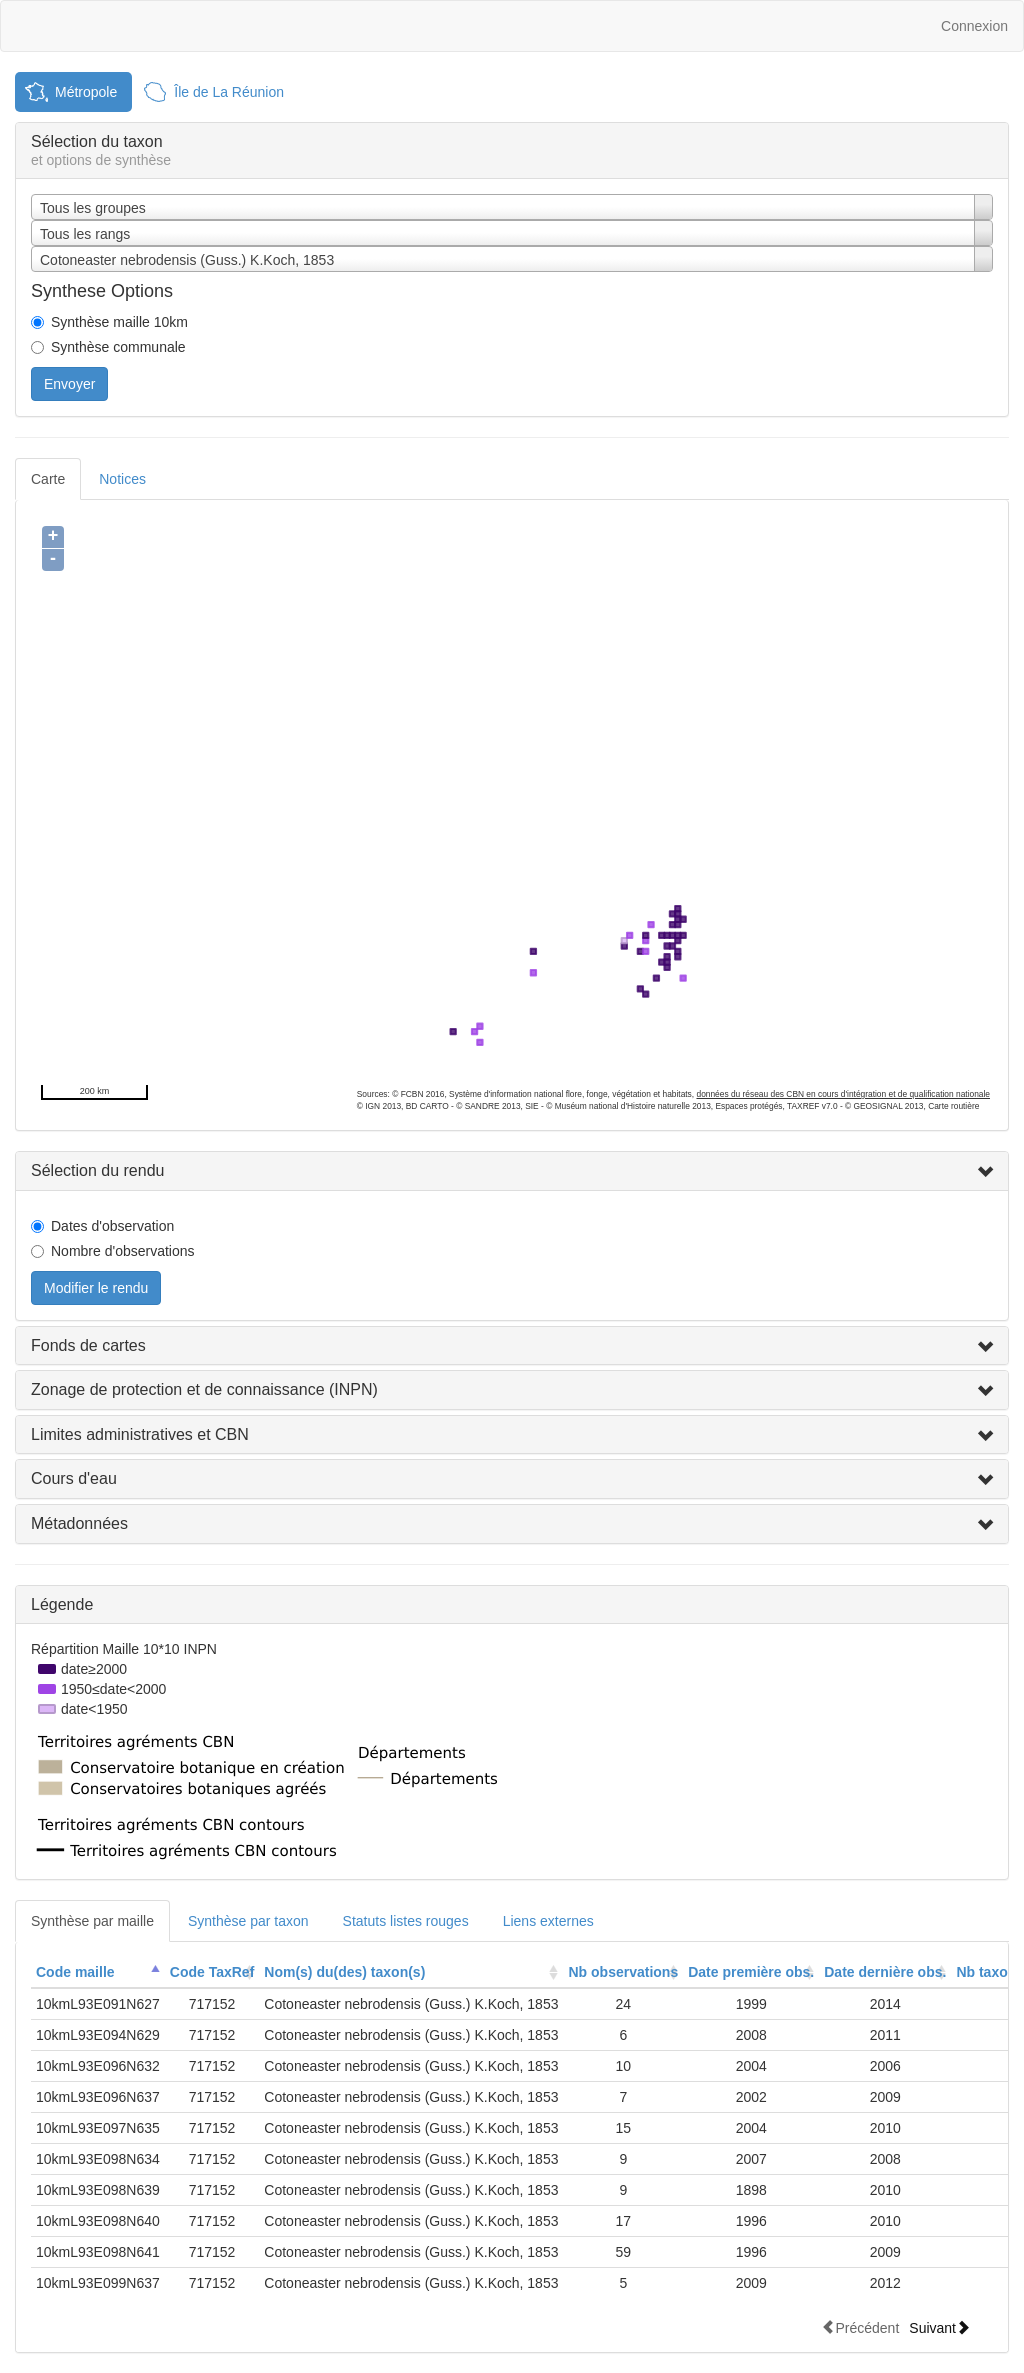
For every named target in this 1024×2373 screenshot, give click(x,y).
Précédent (860, 2327)
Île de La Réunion (229, 92)
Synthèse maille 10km (119, 322)
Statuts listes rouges (406, 1921)
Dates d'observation (112, 1226)
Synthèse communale (118, 347)
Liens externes (548, 1921)
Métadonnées (79, 1523)
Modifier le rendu (96, 1288)
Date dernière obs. (885, 1972)
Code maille (75, 1972)
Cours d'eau (74, 1478)
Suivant (939, 2327)
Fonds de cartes (88, 1345)
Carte (48, 479)
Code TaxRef (212, 1972)
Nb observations (623, 1972)
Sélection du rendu (97, 1170)
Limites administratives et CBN (140, 1434)
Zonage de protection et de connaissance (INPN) (204, 1389)
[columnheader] (98, 1972)
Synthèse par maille (92, 1921)
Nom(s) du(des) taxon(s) (344, 1972)
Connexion (974, 26)
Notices (122, 479)
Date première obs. (751, 1972)
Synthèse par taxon (248, 1921)
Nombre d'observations (123, 1251)
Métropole (86, 92)
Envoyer (69, 384)
